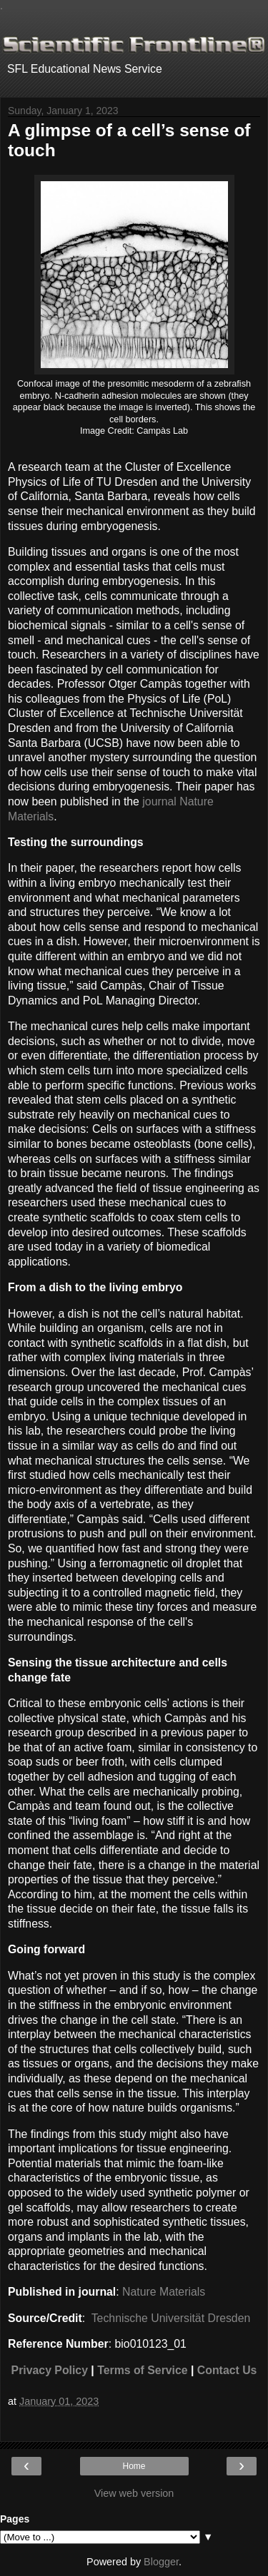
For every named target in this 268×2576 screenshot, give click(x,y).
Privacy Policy (49, 2370)
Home (133, 2466)
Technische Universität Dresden (170, 2318)
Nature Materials (163, 2292)
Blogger (161, 2561)
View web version (134, 2493)
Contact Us (227, 2370)
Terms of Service (142, 2370)
